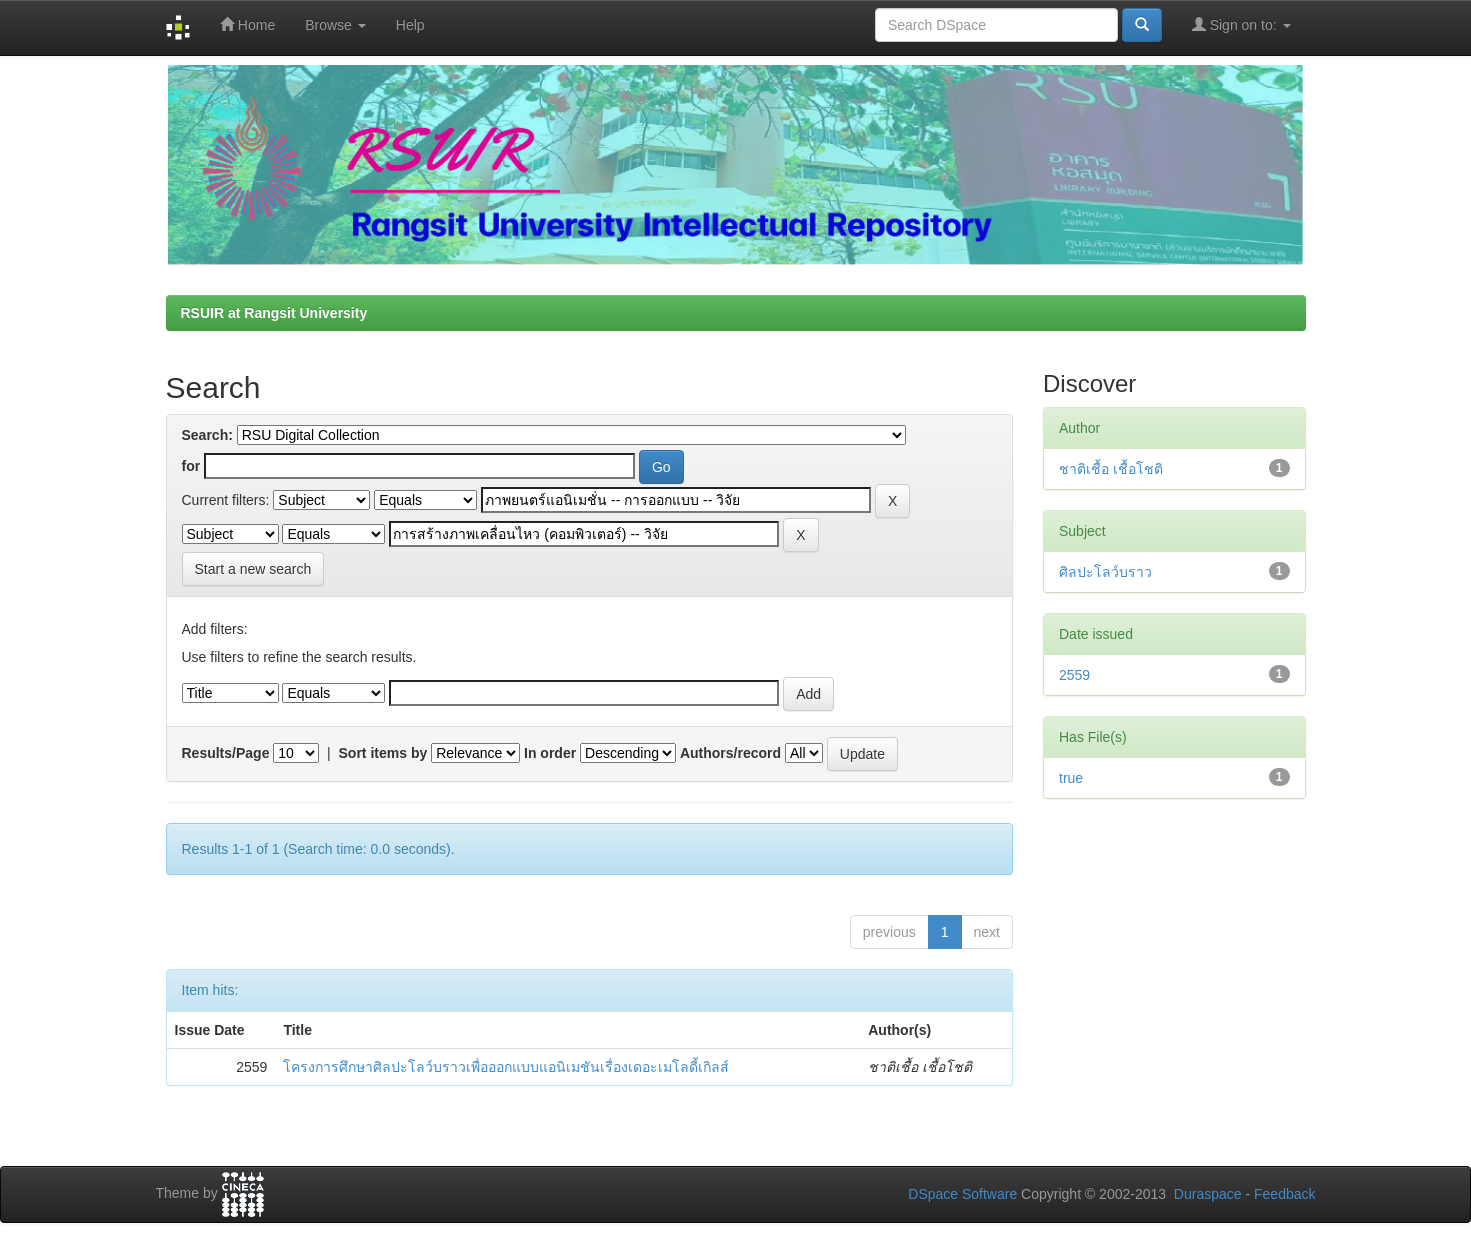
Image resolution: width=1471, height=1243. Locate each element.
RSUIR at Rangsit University (274, 313)
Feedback (1284, 1194)
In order (550, 753)
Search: (207, 435)
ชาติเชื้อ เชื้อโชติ (1111, 469)
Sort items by (383, 753)
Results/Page (226, 753)
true (1071, 778)
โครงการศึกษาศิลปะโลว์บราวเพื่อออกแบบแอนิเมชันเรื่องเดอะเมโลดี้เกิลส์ (506, 1067)
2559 (1074, 675)
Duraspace (1208, 1194)
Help (410, 25)
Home (247, 24)
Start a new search (253, 569)
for (191, 466)
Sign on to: (1241, 24)
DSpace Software (962, 1194)
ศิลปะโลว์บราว (1105, 572)
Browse (335, 25)
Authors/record (730, 753)
